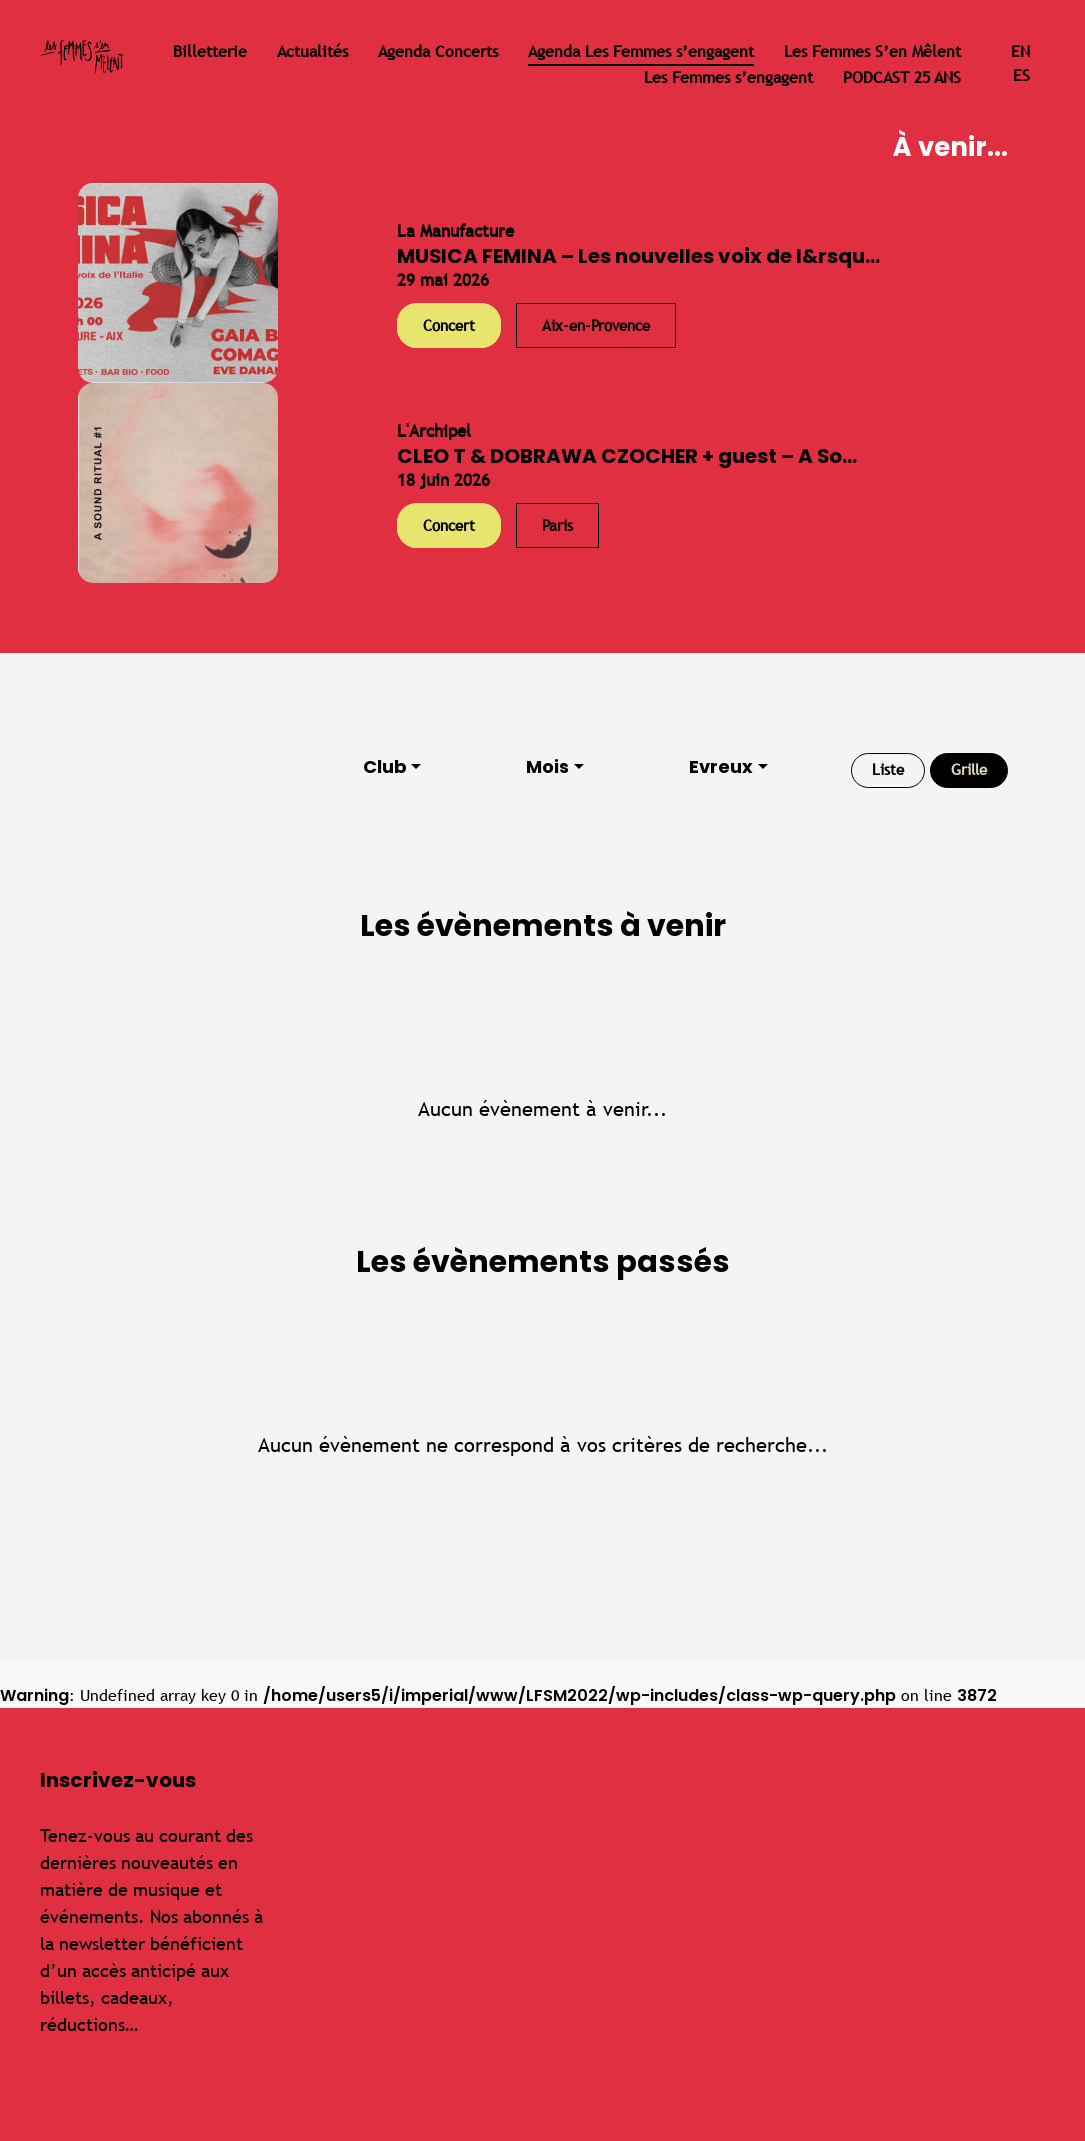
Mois (547, 766)
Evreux (721, 766)
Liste (888, 769)
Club (385, 766)
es (1021, 75)
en (1020, 51)
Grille (969, 769)
